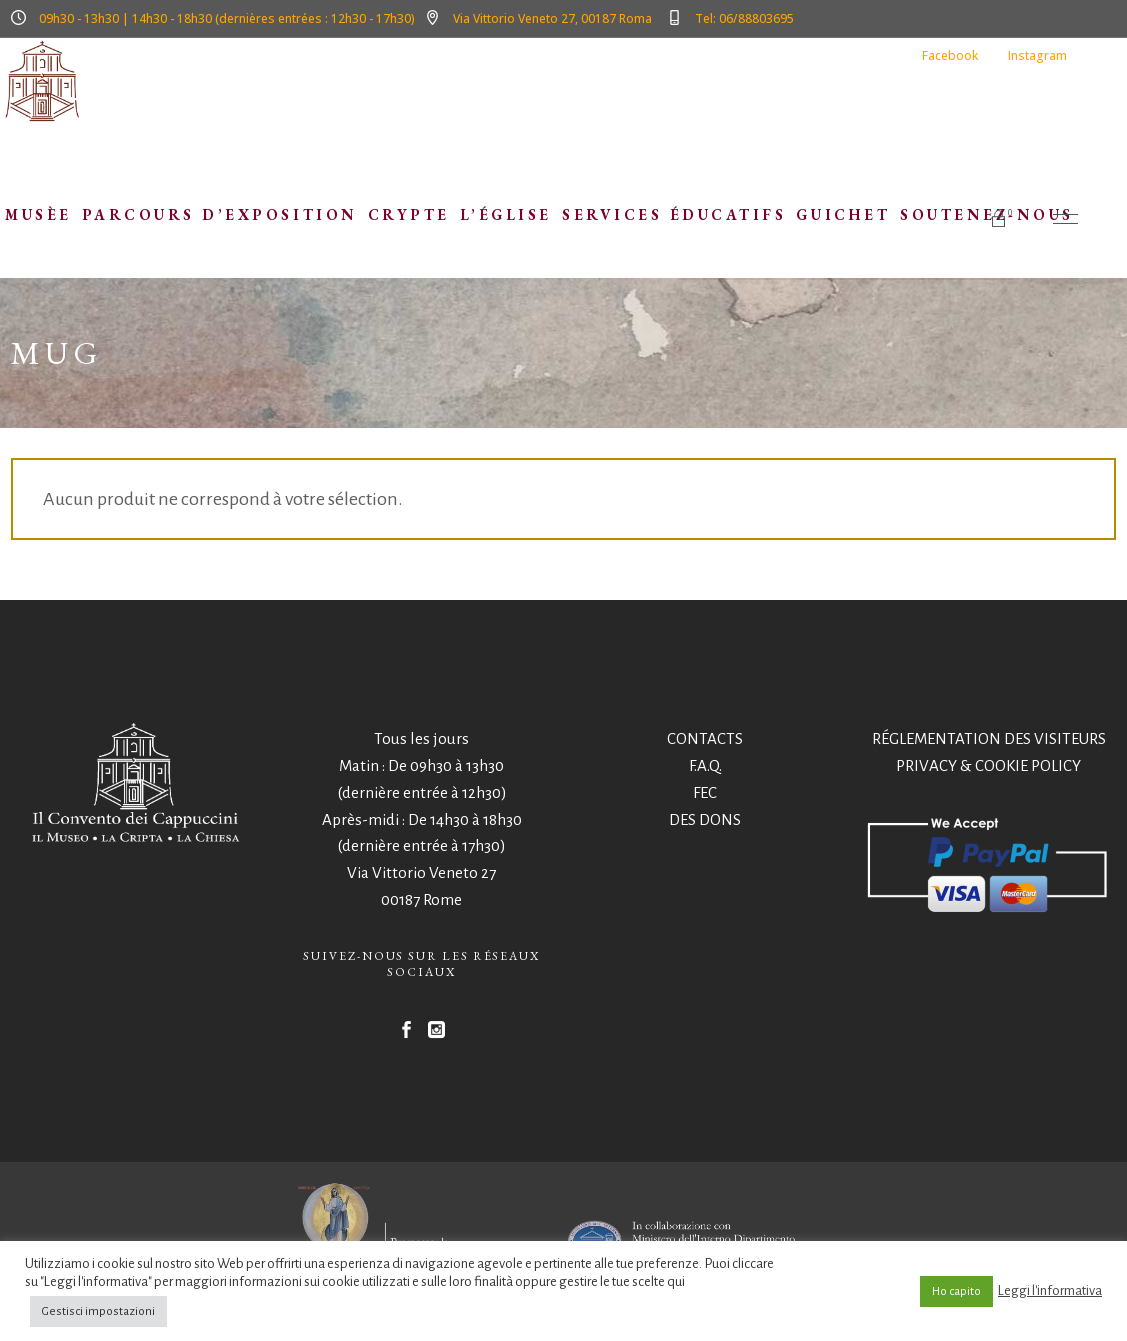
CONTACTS (705, 738)
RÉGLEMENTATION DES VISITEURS (989, 738)
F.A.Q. (705, 765)
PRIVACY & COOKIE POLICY (988, 765)
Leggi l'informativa (1050, 1290)
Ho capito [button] (956, 1291)
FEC (705, 792)
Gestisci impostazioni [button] (98, 1311)
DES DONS (705, 819)
